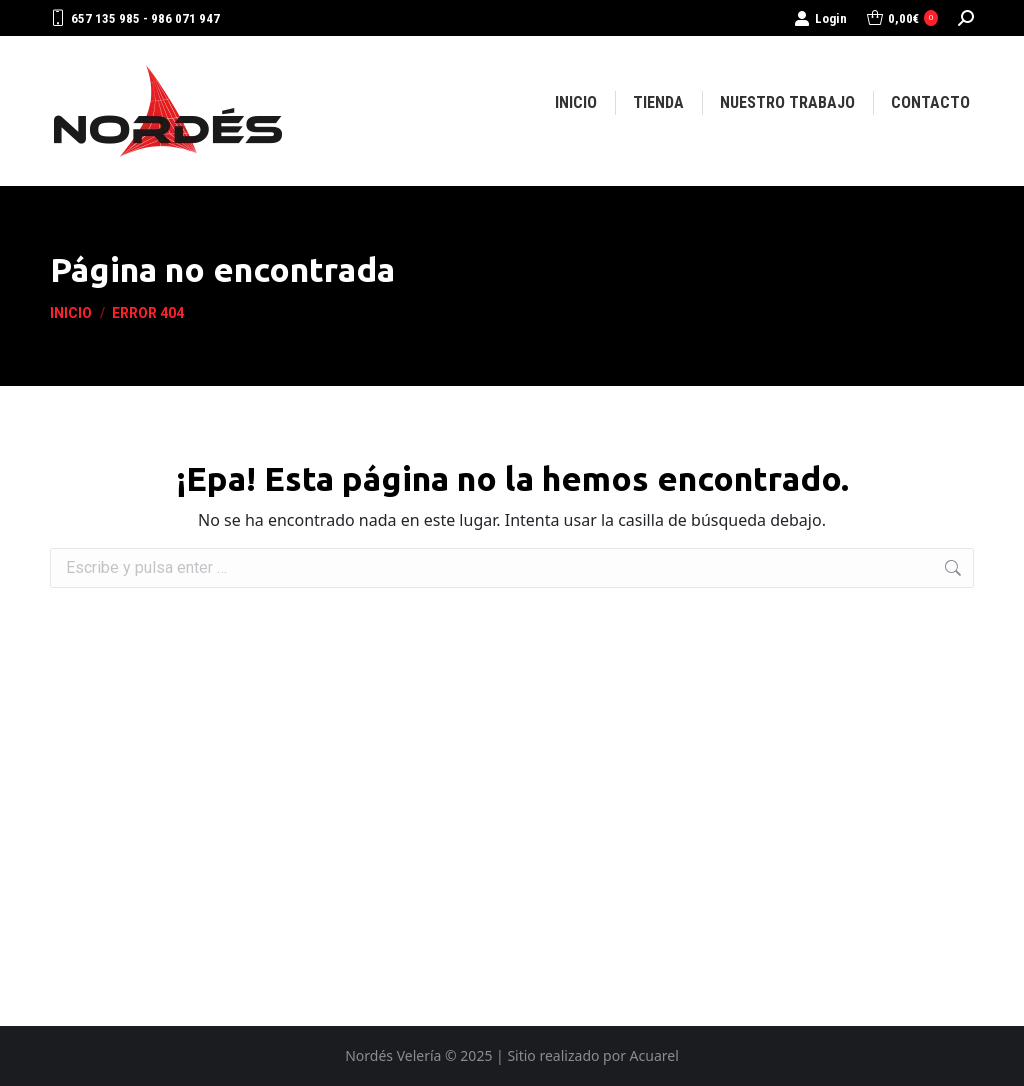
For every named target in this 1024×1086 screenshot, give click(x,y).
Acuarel (654, 1055)
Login (820, 18)
